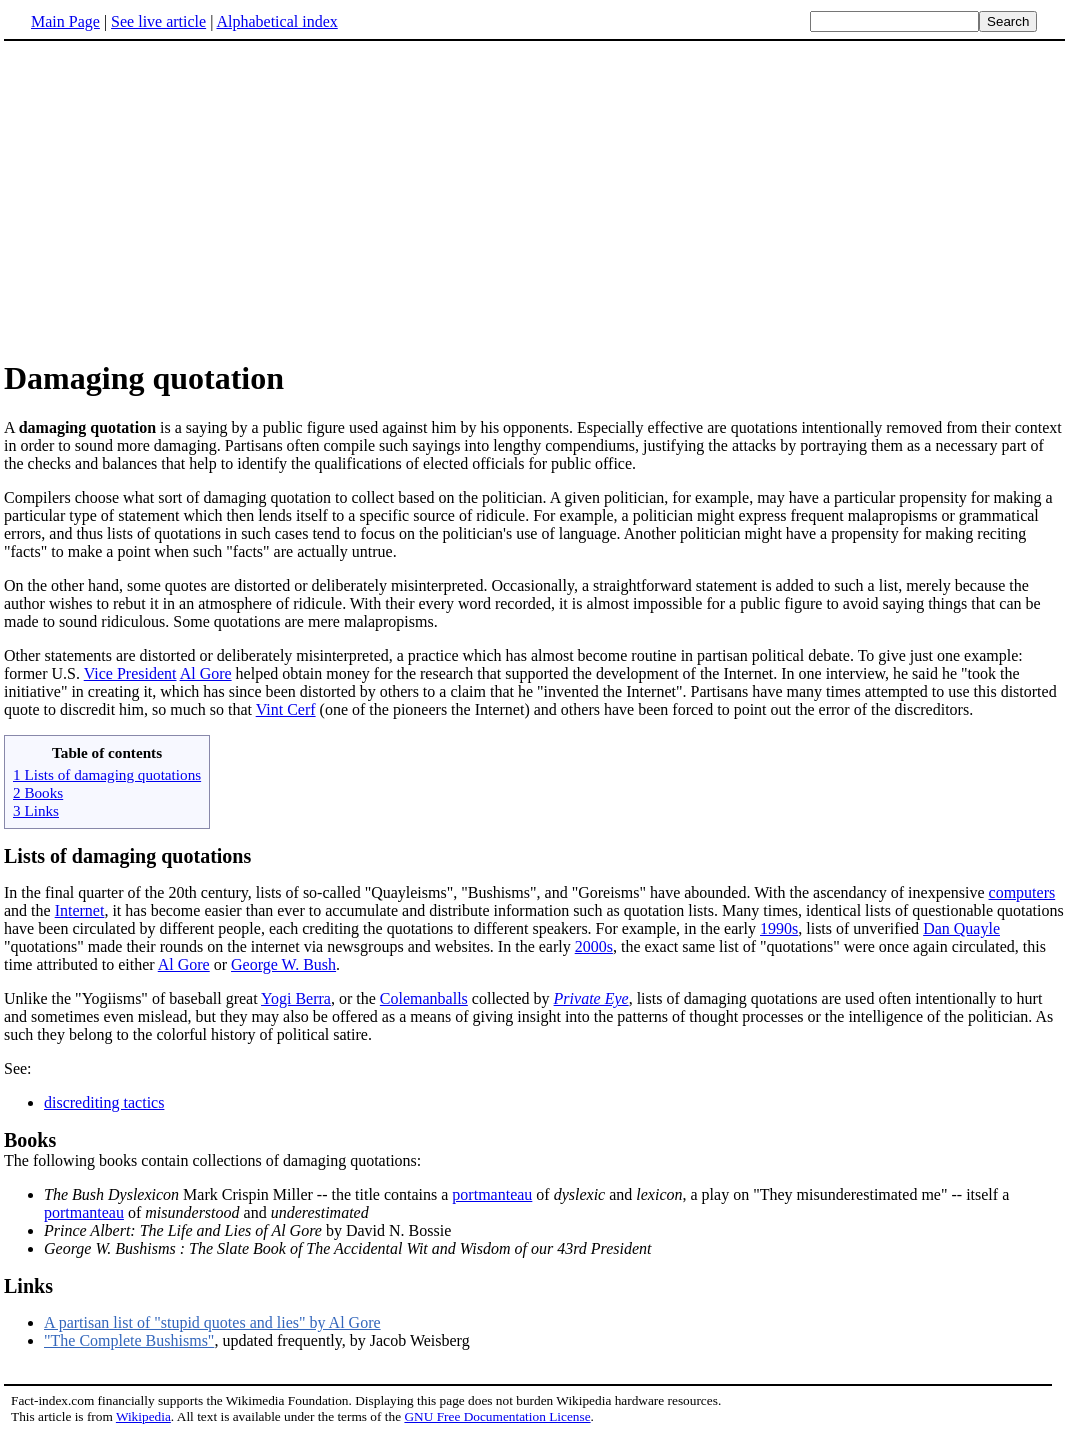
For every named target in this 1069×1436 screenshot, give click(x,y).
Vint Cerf (286, 709)
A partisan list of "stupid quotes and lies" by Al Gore (212, 1322)
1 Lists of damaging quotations (107, 774)
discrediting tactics (104, 1102)
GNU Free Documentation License (497, 1416)
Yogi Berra (296, 998)
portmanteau (492, 1194)
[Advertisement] (535, 199)
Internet (80, 910)
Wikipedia (143, 1416)
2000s (594, 946)
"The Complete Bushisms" (129, 1340)
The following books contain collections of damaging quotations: (534, 1149)
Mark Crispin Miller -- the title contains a (248, 1194)
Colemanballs (424, 998)
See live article (158, 21)
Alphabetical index (276, 21)
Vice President (130, 673)
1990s (779, 928)
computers (1022, 892)
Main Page (65, 21)
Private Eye (591, 998)
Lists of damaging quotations (127, 856)
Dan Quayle (961, 928)
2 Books (38, 792)
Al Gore (206, 673)
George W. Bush (283, 964)
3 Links (36, 810)
